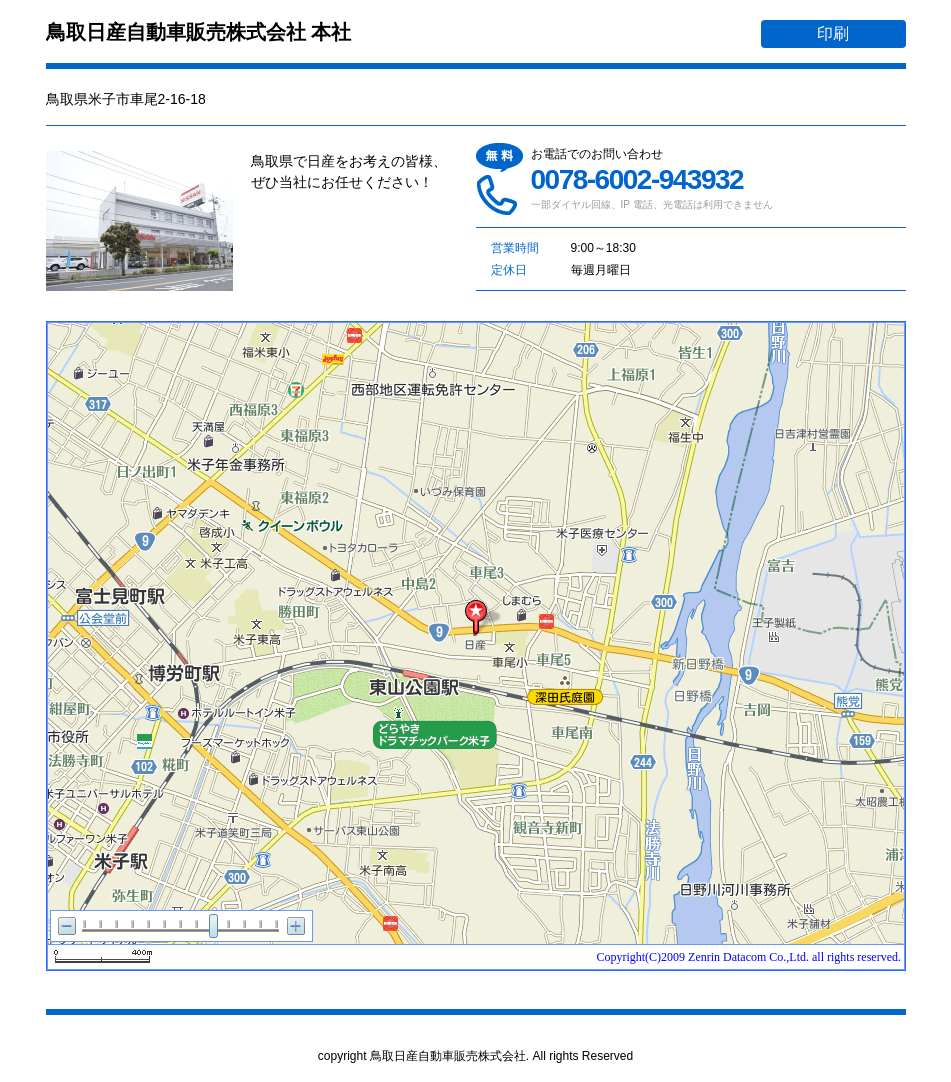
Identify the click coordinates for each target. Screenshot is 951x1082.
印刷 (833, 33)
